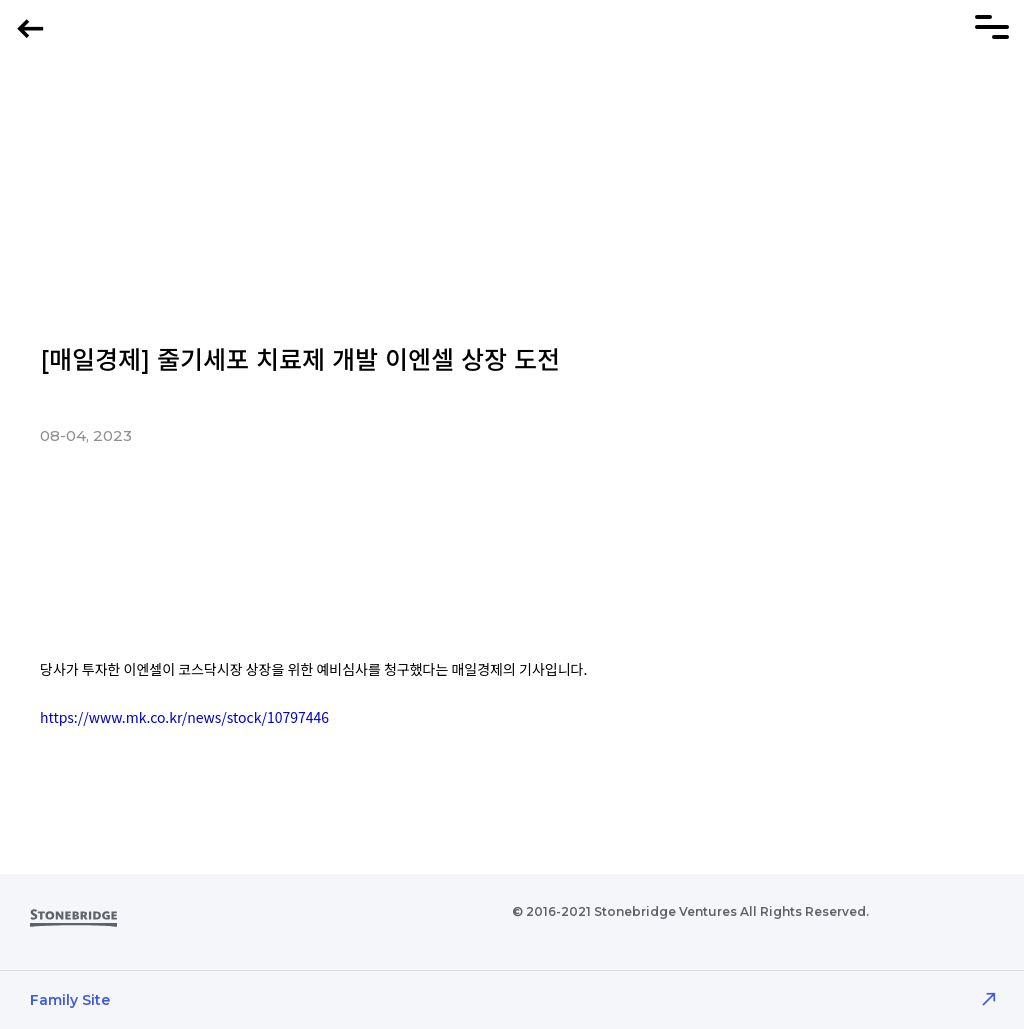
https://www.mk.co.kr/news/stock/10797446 (184, 717)
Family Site (70, 1000)
